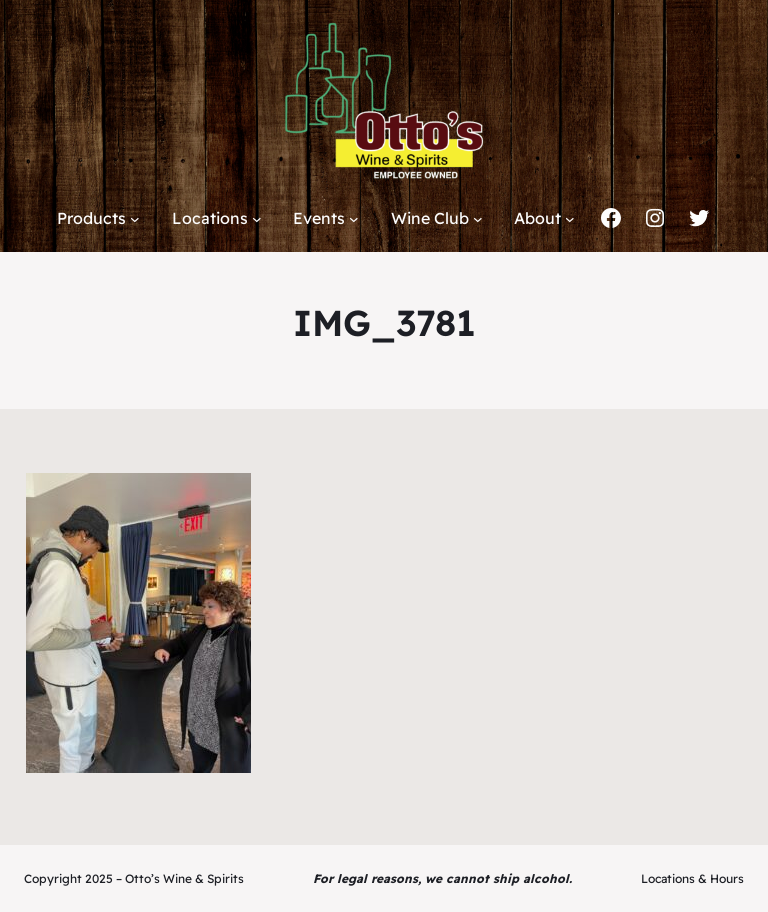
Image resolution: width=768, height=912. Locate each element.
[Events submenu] (354, 219)
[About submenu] (570, 219)
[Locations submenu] (257, 219)
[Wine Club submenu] (478, 219)
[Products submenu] (135, 219)
